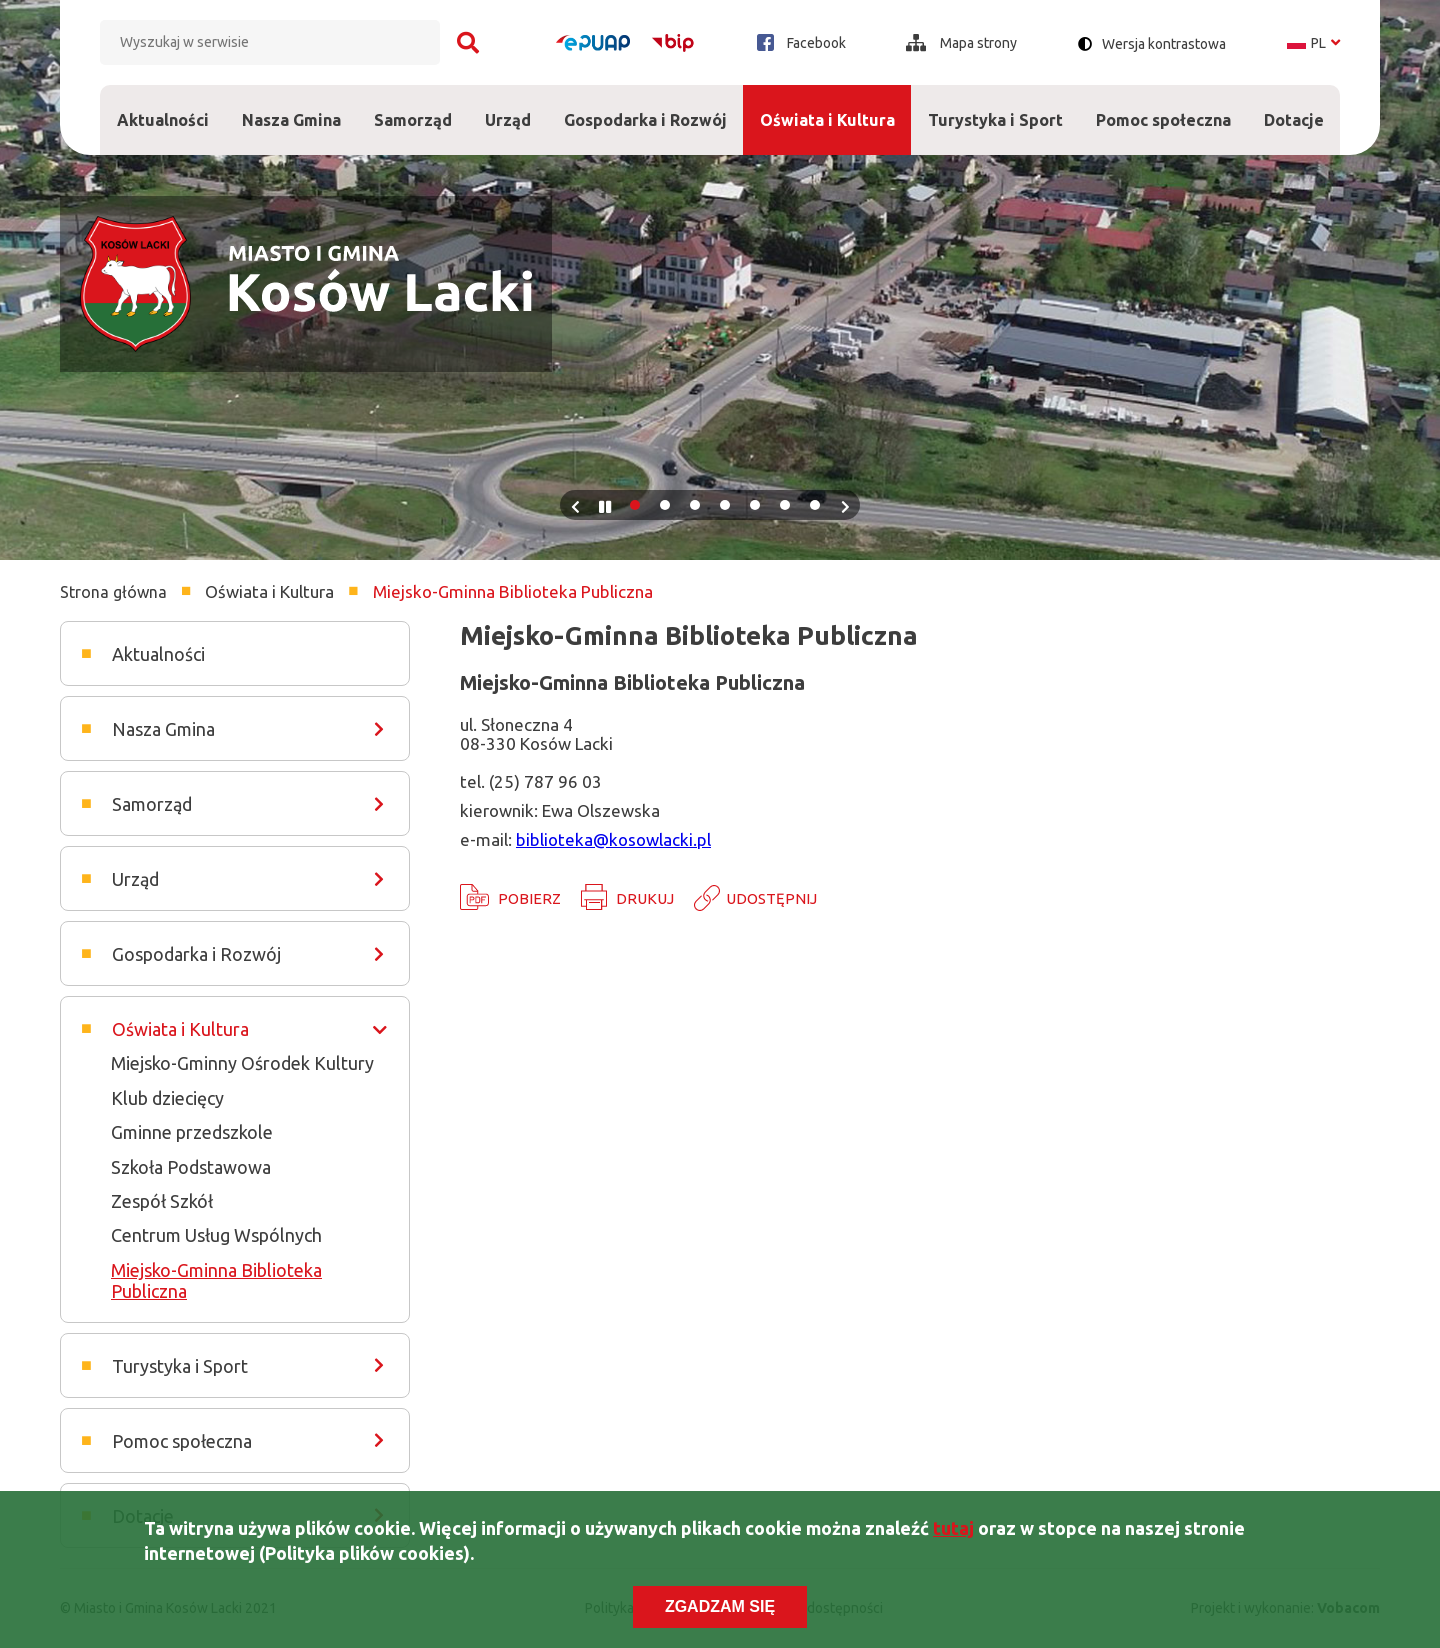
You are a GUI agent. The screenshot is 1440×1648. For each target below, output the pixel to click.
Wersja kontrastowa (1164, 44)
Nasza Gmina (291, 107)
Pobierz (529, 898)
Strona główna (113, 592)
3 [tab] (695, 505)
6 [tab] (785, 505)
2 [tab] (665, 505)
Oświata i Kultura (827, 107)
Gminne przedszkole (192, 1132)
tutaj (953, 1531)
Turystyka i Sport (995, 107)
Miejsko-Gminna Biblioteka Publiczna (216, 1280)
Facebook (801, 42)
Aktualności (163, 120)
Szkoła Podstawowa (191, 1167)
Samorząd (412, 107)
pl (1313, 43)
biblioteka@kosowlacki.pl (613, 839)
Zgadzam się (720, 1610)
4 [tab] (725, 505)
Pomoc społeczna (1163, 107)
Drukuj (645, 898)
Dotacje (1293, 107)
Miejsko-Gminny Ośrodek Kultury (242, 1063)
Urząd (507, 107)
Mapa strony (961, 43)
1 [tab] (635, 505)
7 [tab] (815, 505)
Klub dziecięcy (167, 1098)
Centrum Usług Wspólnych (216, 1235)
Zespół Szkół (162, 1201)
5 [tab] (755, 505)
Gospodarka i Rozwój (645, 107)
